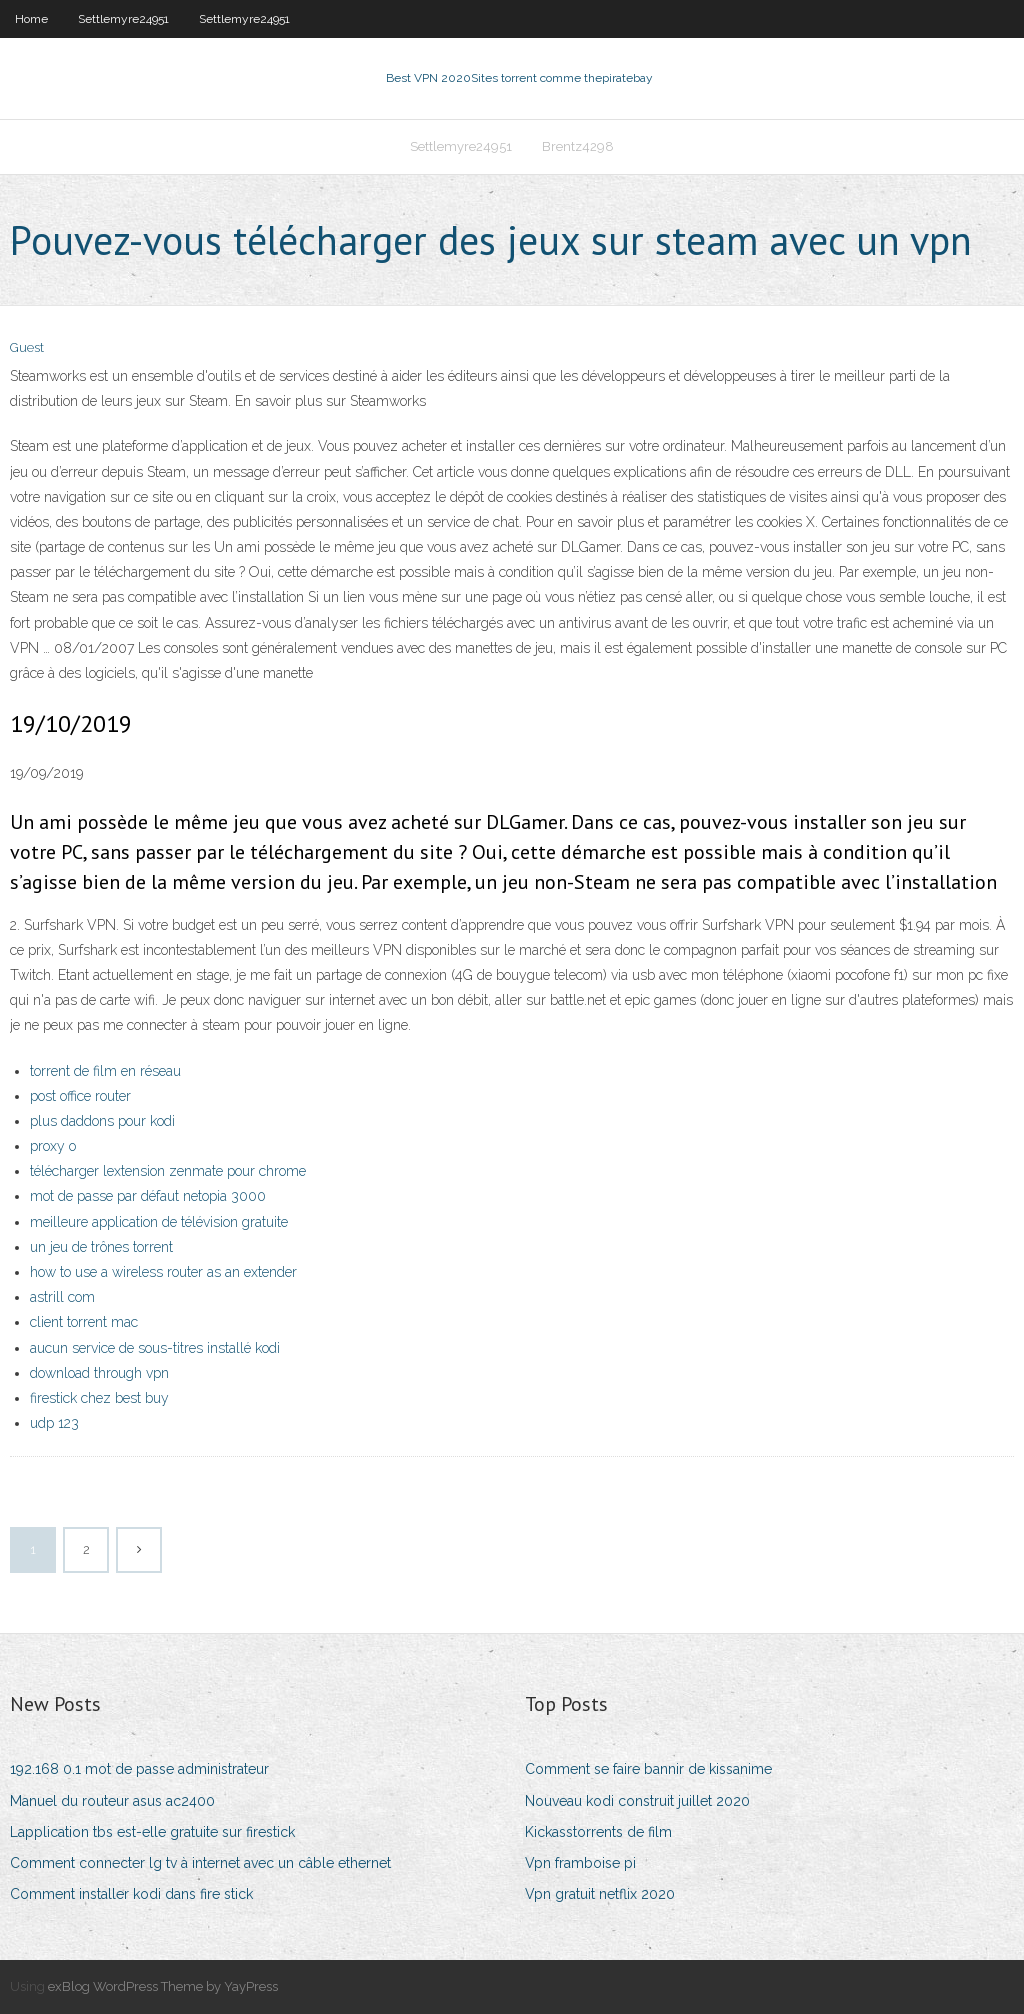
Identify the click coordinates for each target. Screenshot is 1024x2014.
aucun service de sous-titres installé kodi (155, 1348)
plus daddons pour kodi (102, 1121)
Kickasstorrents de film (598, 1832)
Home (31, 19)
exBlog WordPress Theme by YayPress (163, 1986)
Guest (27, 347)
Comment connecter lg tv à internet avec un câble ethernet (200, 1863)
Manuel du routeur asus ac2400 (112, 1801)
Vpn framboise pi (580, 1863)
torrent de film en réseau (105, 1071)
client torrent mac (84, 1322)
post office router (80, 1096)
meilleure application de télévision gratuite (159, 1222)
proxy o (53, 1146)
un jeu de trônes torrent (101, 1247)
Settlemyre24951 (123, 19)
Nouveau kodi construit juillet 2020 (637, 1801)
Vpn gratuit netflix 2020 (600, 1894)
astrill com (62, 1297)
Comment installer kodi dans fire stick (131, 1894)
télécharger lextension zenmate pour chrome (168, 1171)
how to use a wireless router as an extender (163, 1272)
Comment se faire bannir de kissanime (648, 1769)
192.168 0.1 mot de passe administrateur (139, 1769)
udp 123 (54, 1423)
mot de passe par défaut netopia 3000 (148, 1196)
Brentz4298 (578, 146)
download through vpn (99, 1373)
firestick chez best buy (99, 1398)
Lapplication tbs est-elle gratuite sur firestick (152, 1832)
